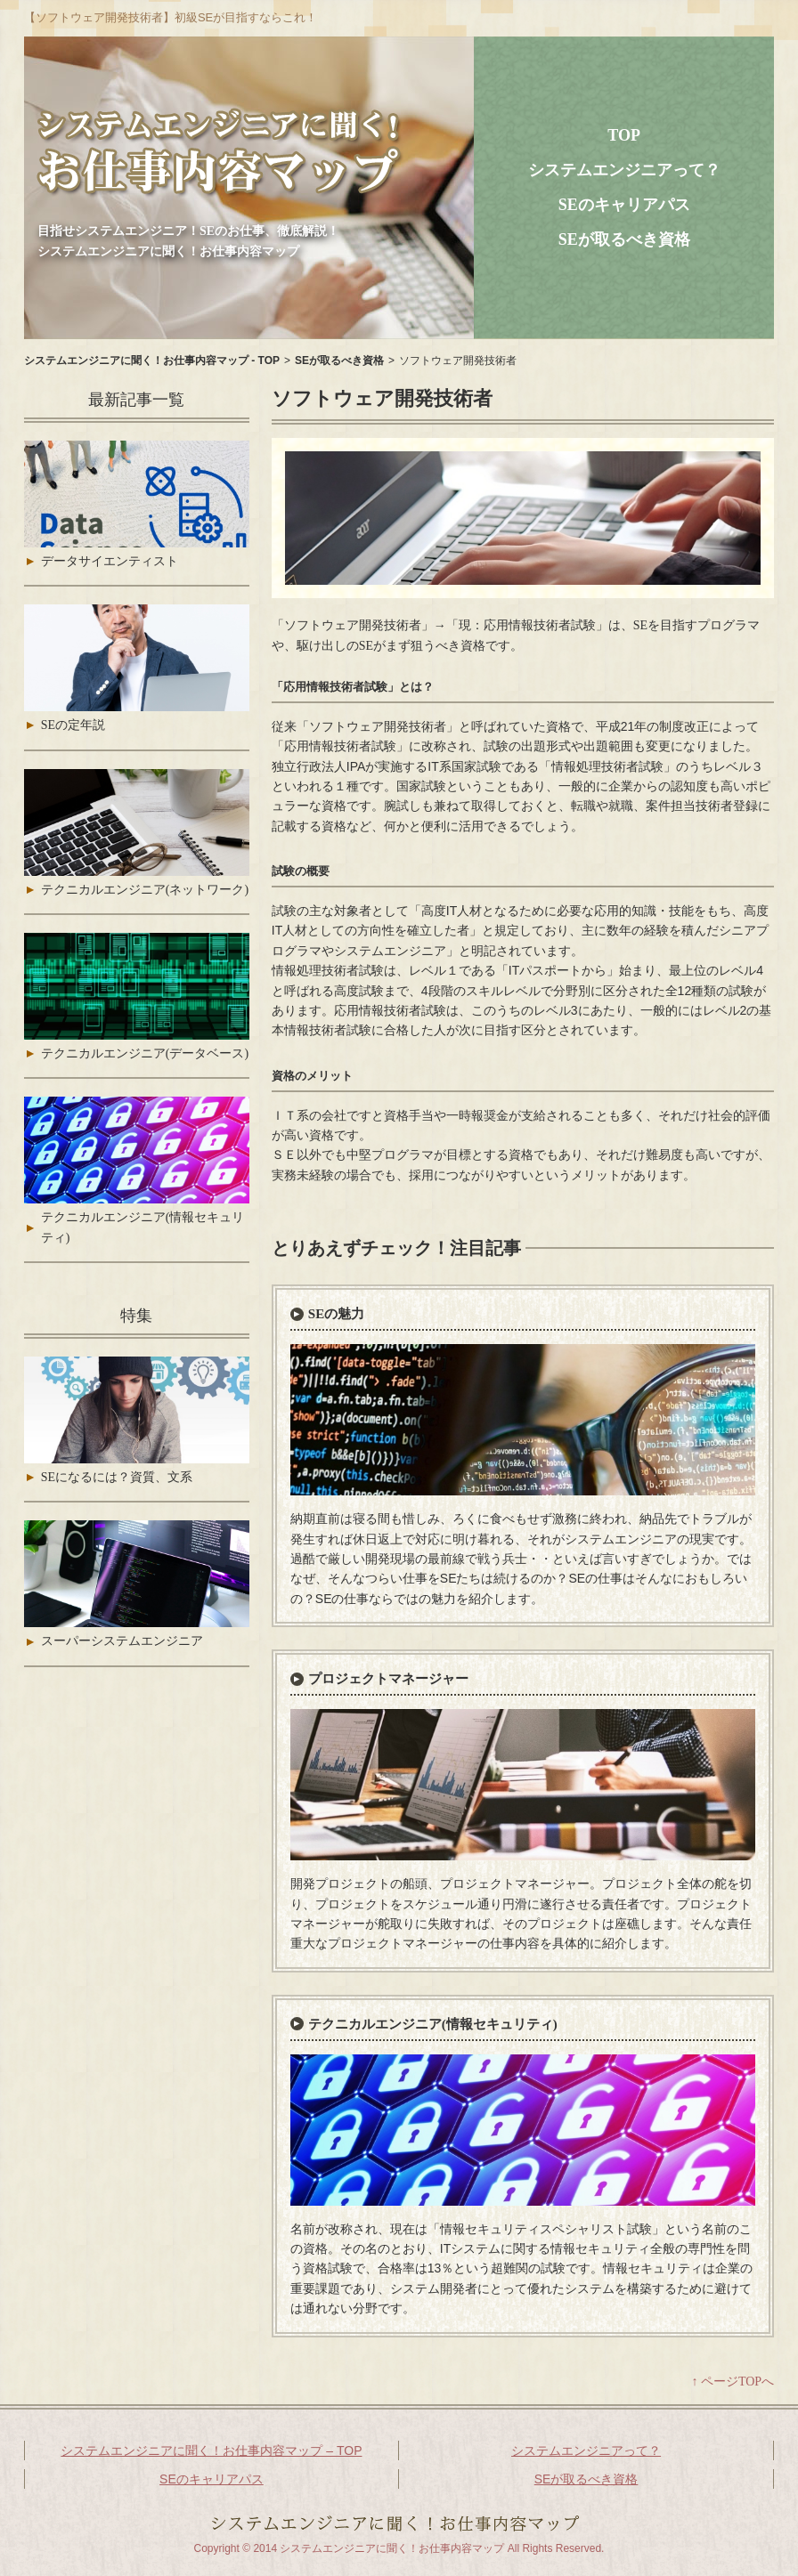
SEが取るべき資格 (624, 239)
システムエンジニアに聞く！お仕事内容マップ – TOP (211, 2450)
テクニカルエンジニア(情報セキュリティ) (433, 2024)
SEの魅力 (336, 1314)
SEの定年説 (73, 725)
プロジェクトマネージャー (388, 1679)
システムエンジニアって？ (624, 170)
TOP (623, 135)
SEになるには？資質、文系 (116, 1477)
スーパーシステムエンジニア (122, 1641)
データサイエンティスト (109, 561)
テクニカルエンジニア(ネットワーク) (144, 889)
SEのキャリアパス (624, 205)
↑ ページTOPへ (732, 2381)
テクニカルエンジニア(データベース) (144, 1053)
